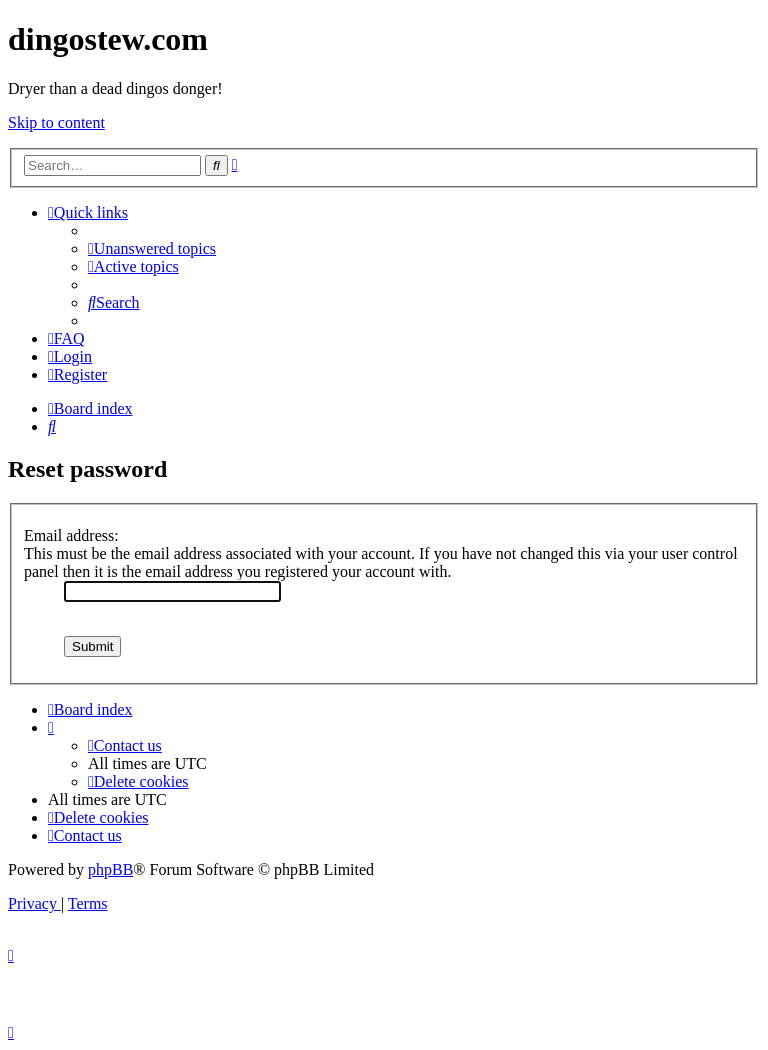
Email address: (71, 535)
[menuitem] (152, 248)
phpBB (110, 869)
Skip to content (56, 122)
